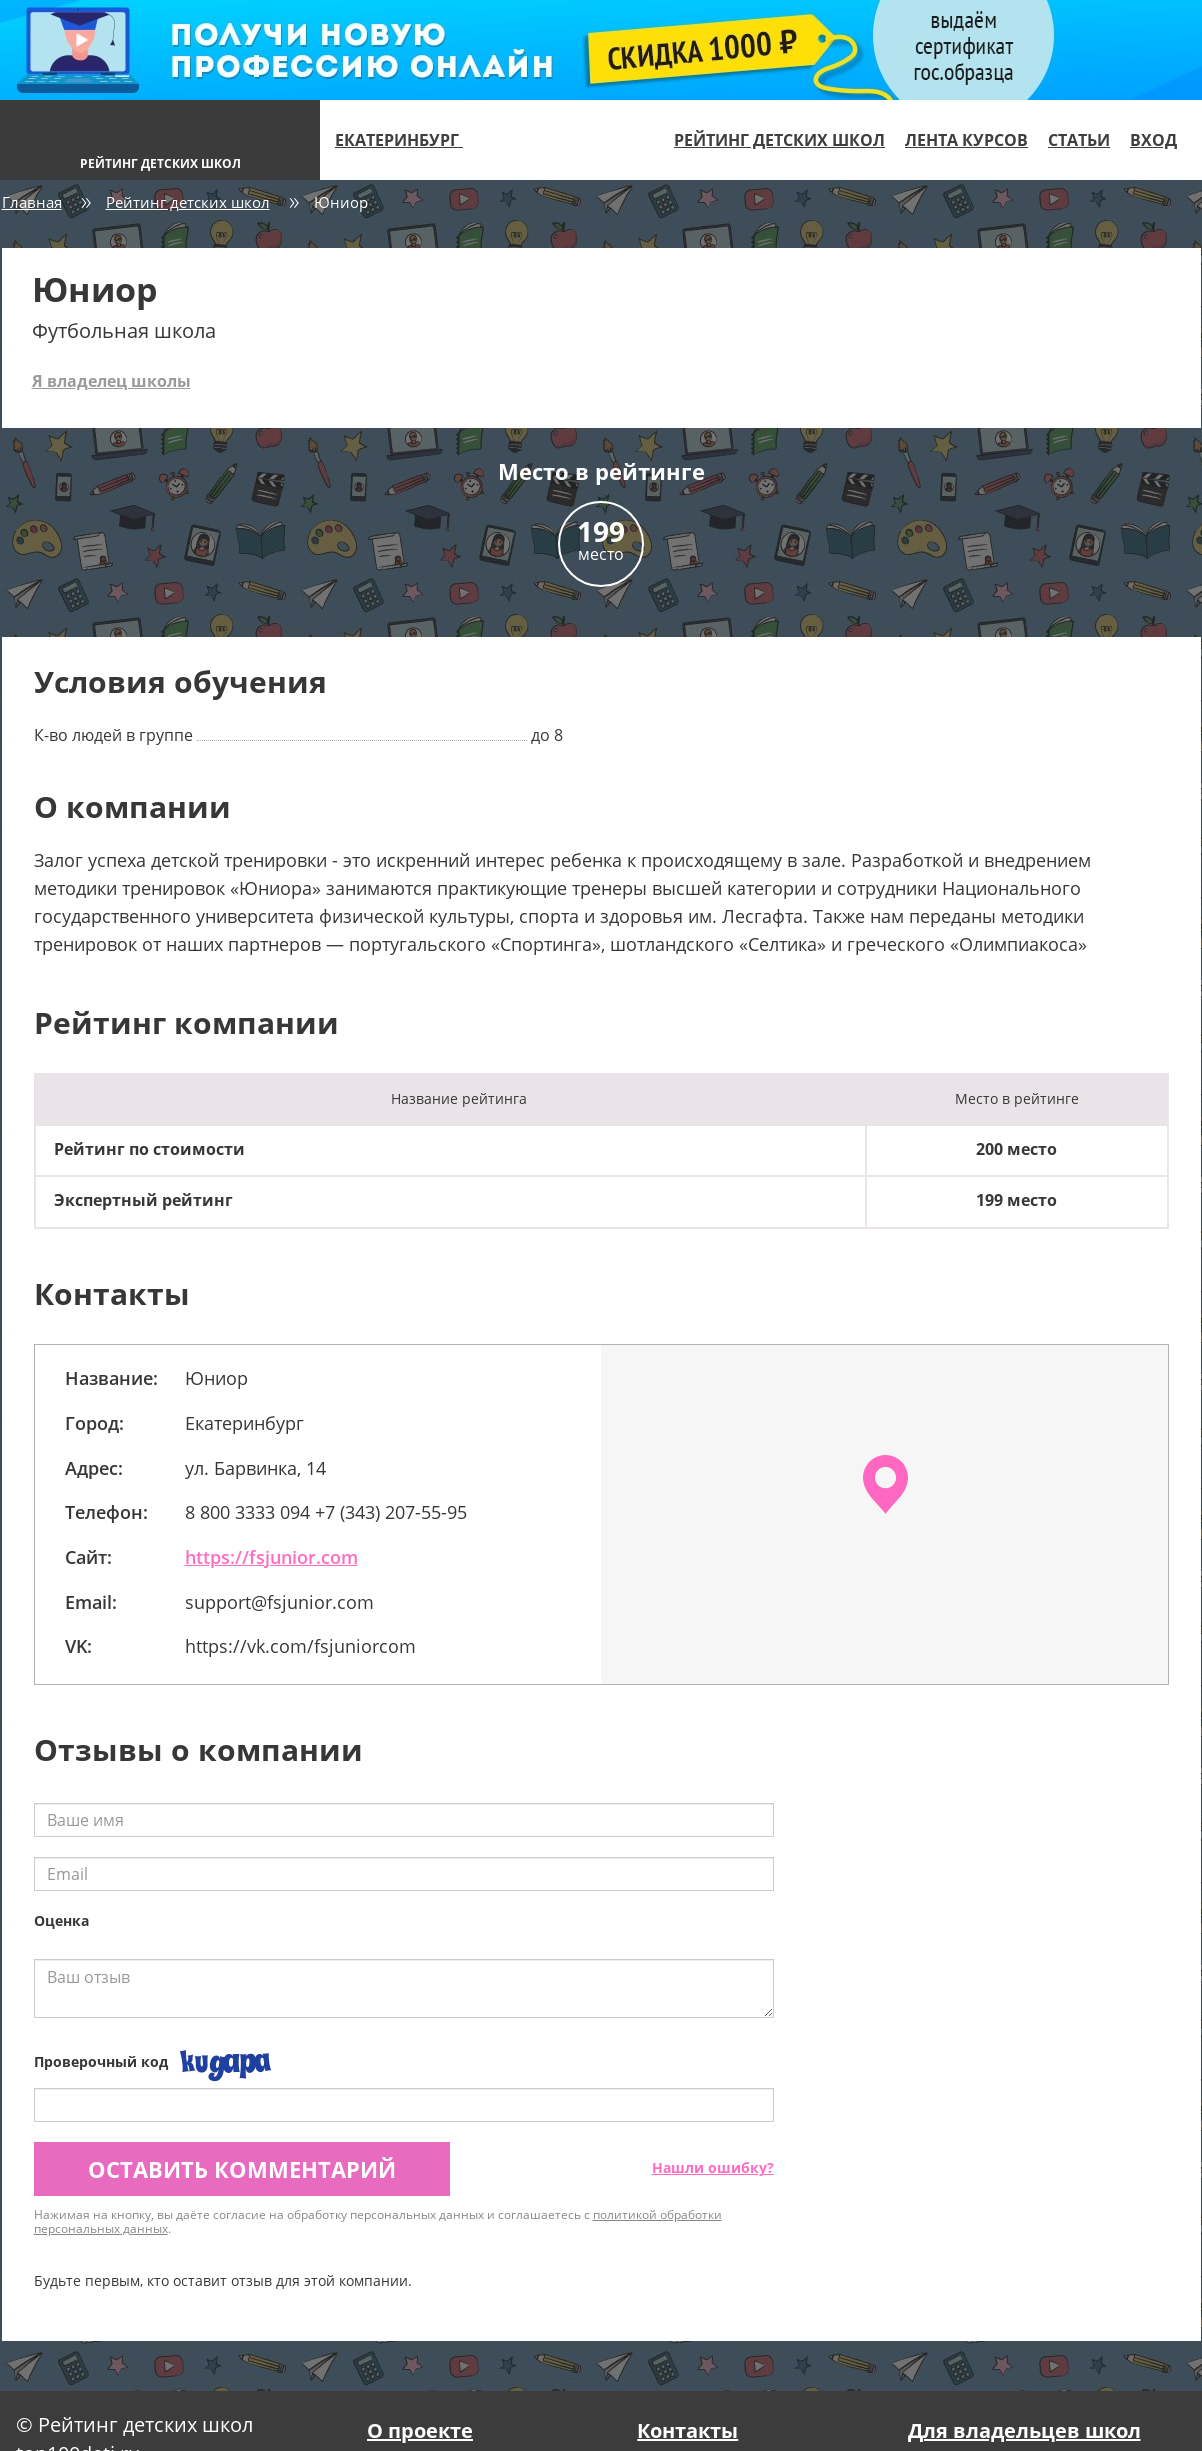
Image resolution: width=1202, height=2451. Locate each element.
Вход (1153, 140)
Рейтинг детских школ (779, 140)
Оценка (61, 1920)
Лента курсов (966, 140)
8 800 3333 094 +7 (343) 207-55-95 (326, 1512)
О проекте (420, 2430)
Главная (32, 202)
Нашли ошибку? (713, 2167)
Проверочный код (101, 2061)
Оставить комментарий (242, 2169)
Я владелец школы (111, 381)
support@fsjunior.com (279, 1602)
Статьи (1079, 140)
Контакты (687, 2430)
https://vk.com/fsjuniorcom (300, 1646)
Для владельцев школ (1024, 2430)
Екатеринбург (407, 140)
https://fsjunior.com (271, 1557)
